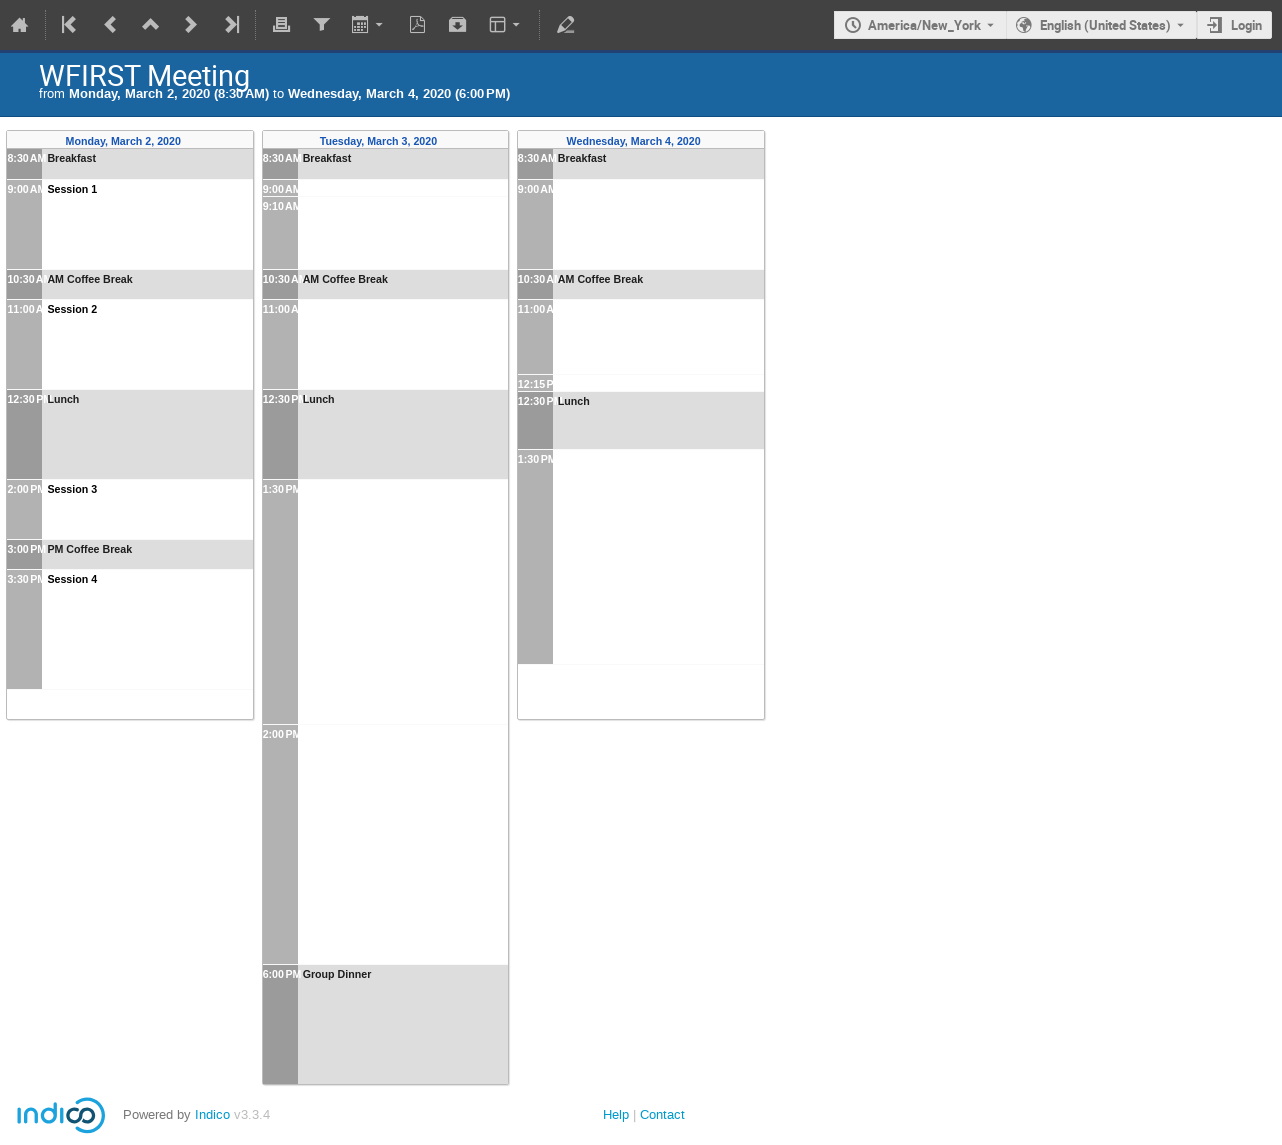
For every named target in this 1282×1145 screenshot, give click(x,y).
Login (1246, 25)
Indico (212, 1114)
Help (616, 1114)
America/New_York (924, 25)
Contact (662, 1114)
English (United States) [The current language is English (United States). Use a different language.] (1105, 25)
